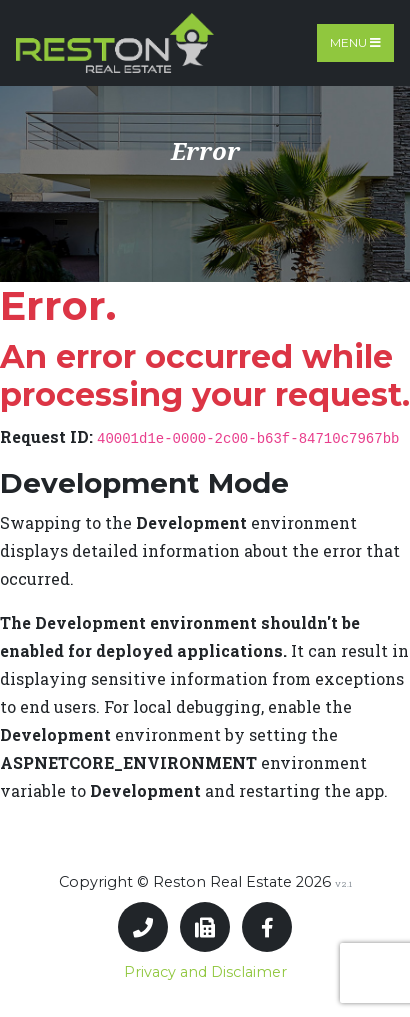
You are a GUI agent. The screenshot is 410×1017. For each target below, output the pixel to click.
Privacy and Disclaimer (205, 972)
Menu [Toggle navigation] (355, 42)
